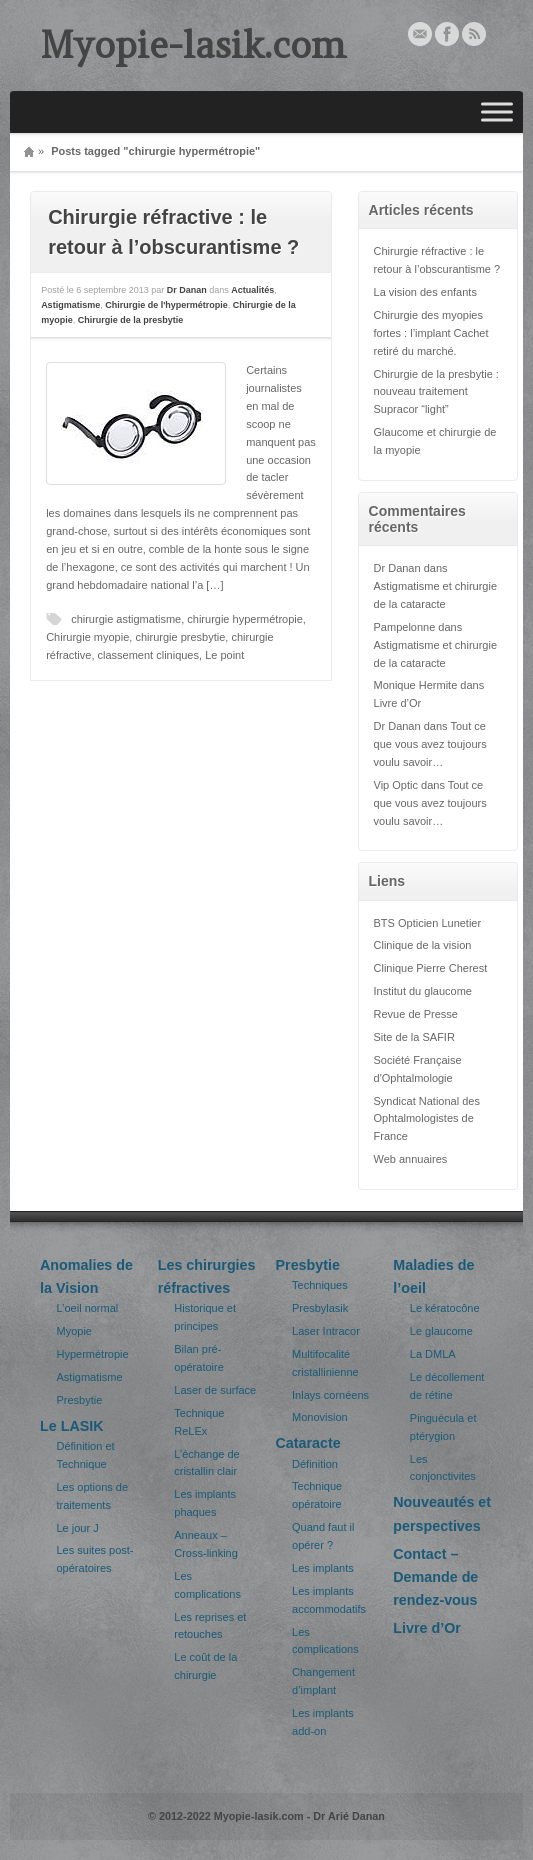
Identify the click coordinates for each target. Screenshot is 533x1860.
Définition (315, 1464)
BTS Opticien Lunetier (428, 923)
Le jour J (78, 1528)
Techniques (320, 1285)
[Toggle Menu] (497, 112)
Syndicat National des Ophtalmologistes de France (427, 1119)
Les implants (323, 1568)
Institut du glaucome (423, 991)
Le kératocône (445, 1308)
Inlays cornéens (330, 1395)
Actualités (252, 290)
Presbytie (80, 1400)
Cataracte (308, 1443)
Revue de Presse (416, 1014)
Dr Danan (187, 290)
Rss (474, 34)
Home (29, 151)
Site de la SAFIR (414, 1037)
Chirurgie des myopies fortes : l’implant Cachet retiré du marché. (431, 333)
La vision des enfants (425, 292)
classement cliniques (149, 655)
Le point (224, 655)
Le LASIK (72, 1426)
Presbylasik (320, 1308)
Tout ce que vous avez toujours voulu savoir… (430, 744)
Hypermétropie (93, 1354)
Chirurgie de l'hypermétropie (166, 305)
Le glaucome (441, 1331)
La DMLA (433, 1354)
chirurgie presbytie (180, 637)
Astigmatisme (70, 305)
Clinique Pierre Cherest (431, 968)
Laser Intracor (326, 1331)
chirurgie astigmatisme (126, 619)
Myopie (74, 1331)
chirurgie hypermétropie (245, 619)
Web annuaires (411, 1159)
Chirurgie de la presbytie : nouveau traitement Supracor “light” (436, 392)
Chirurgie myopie (87, 637)
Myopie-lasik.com (193, 45)
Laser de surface (215, 1390)
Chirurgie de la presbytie (131, 320)
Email (420, 34)
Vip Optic (396, 785)
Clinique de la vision (423, 945)
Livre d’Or (398, 703)
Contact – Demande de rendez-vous (435, 1577)
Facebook (447, 34)
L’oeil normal (88, 1308)
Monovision (320, 1417)
